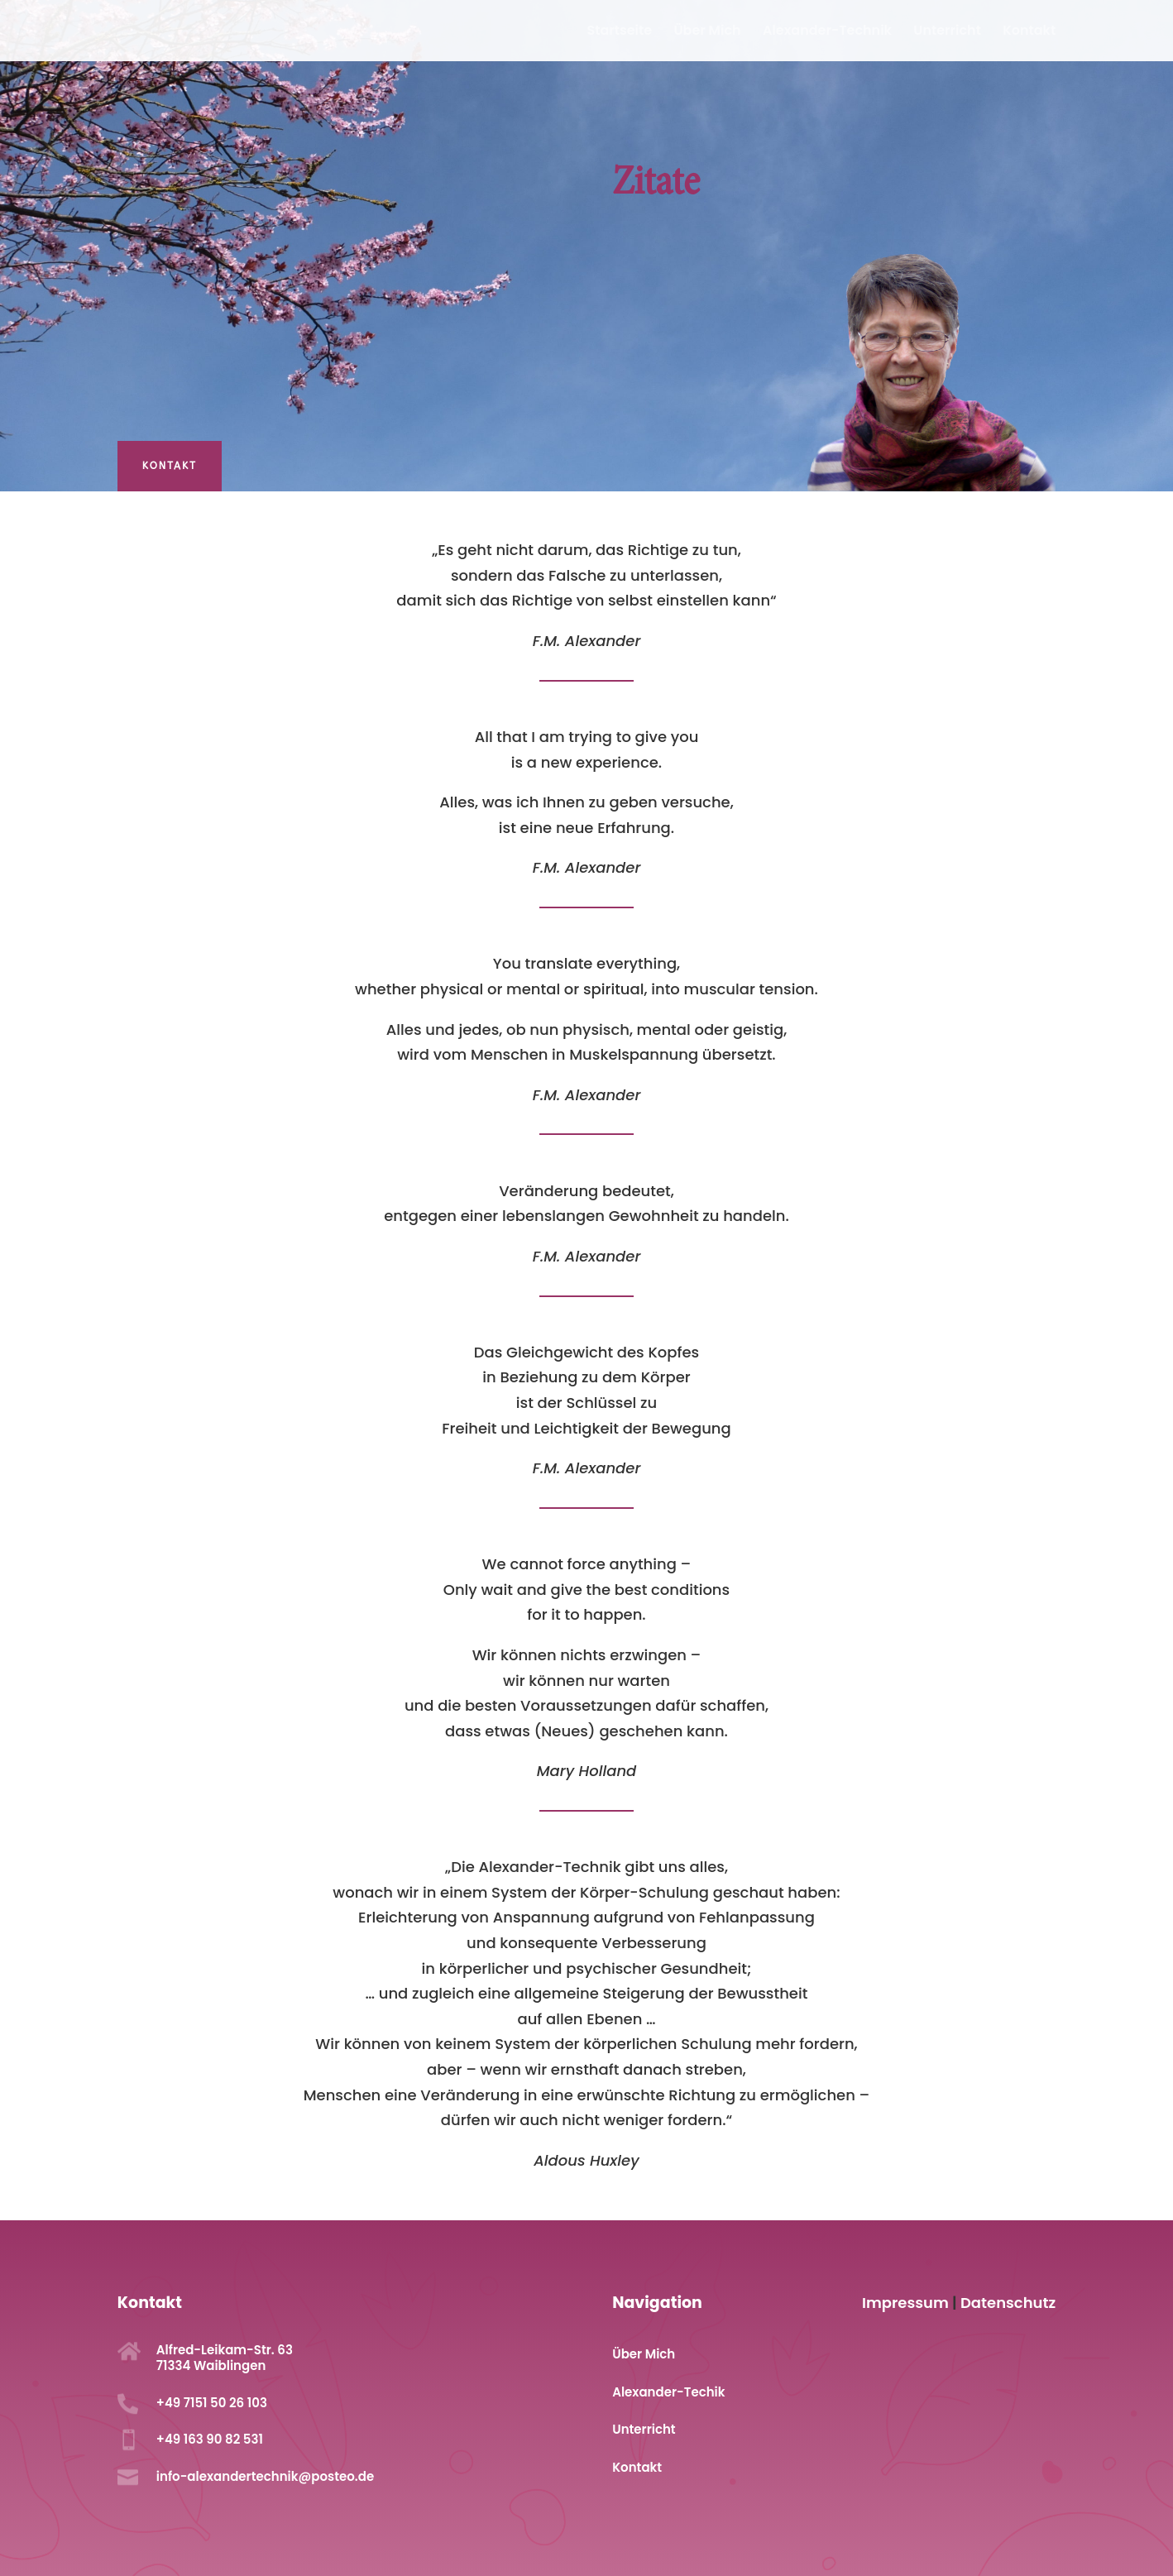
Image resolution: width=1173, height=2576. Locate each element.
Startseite (620, 32)
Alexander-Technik (827, 32)
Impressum (905, 2302)
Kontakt (1029, 32)
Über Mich (706, 32)
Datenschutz (1008, 2302)
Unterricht (947, 32)
